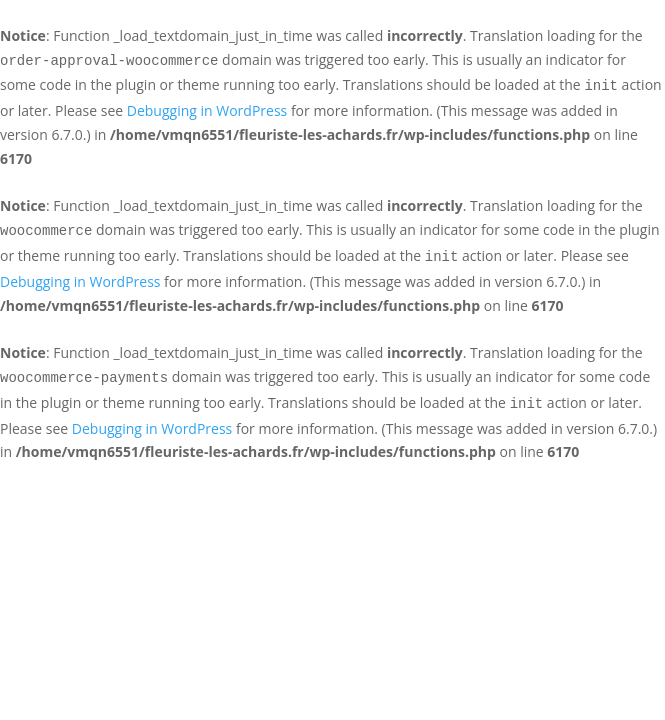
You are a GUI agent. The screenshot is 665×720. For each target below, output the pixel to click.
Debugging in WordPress (207, 110)
